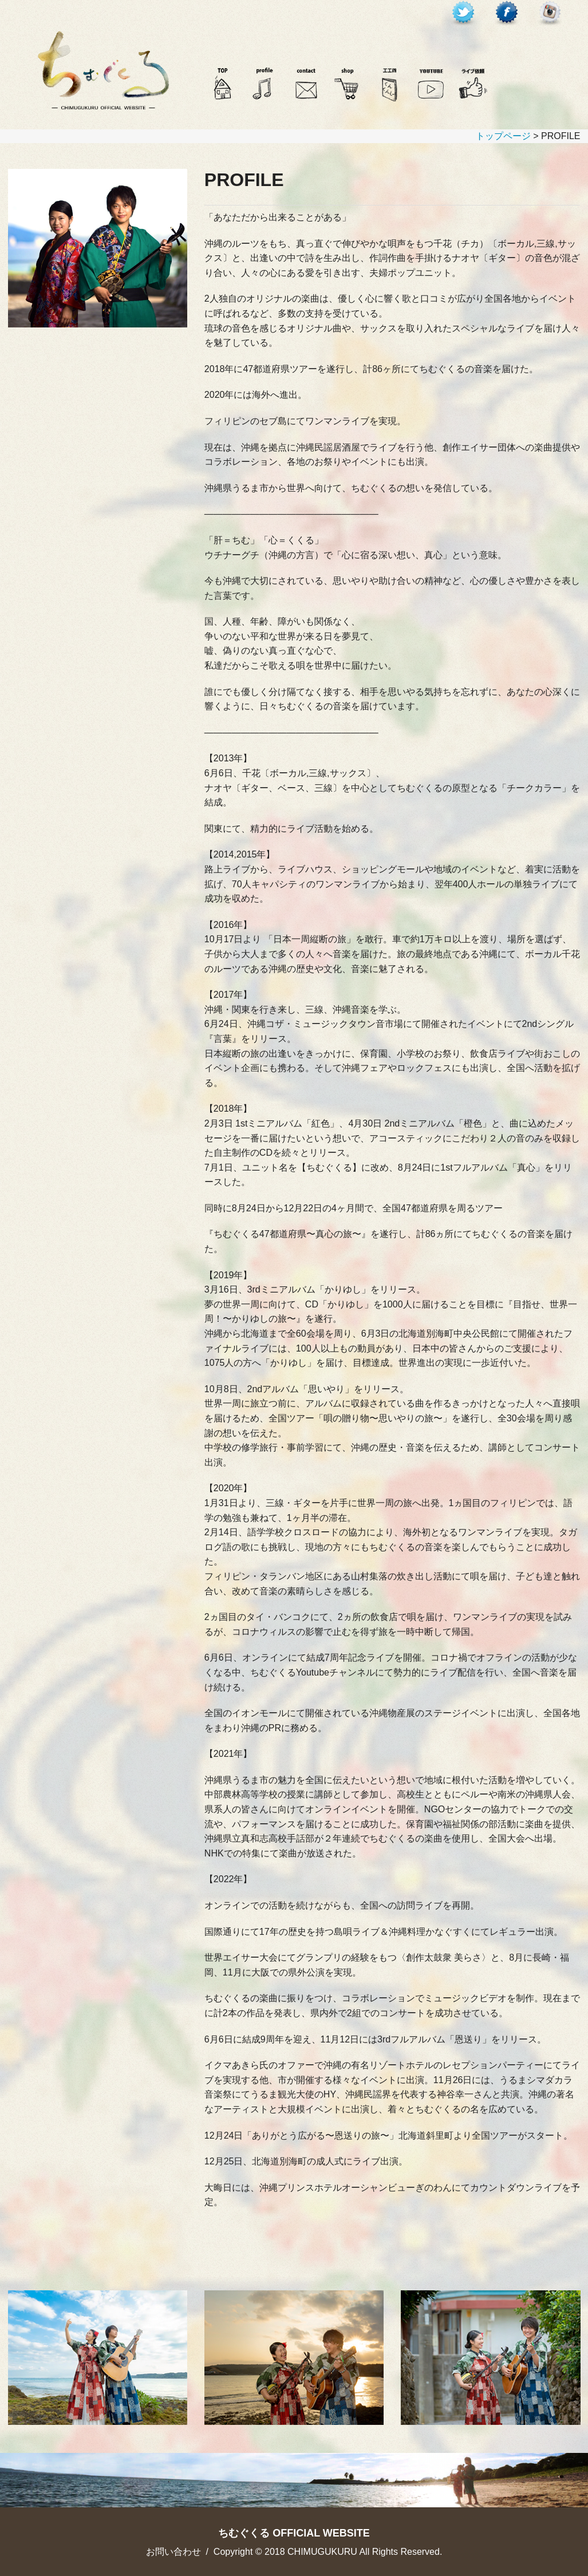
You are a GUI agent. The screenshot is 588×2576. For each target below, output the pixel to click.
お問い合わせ (173, 2552)
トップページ (503, 136)
